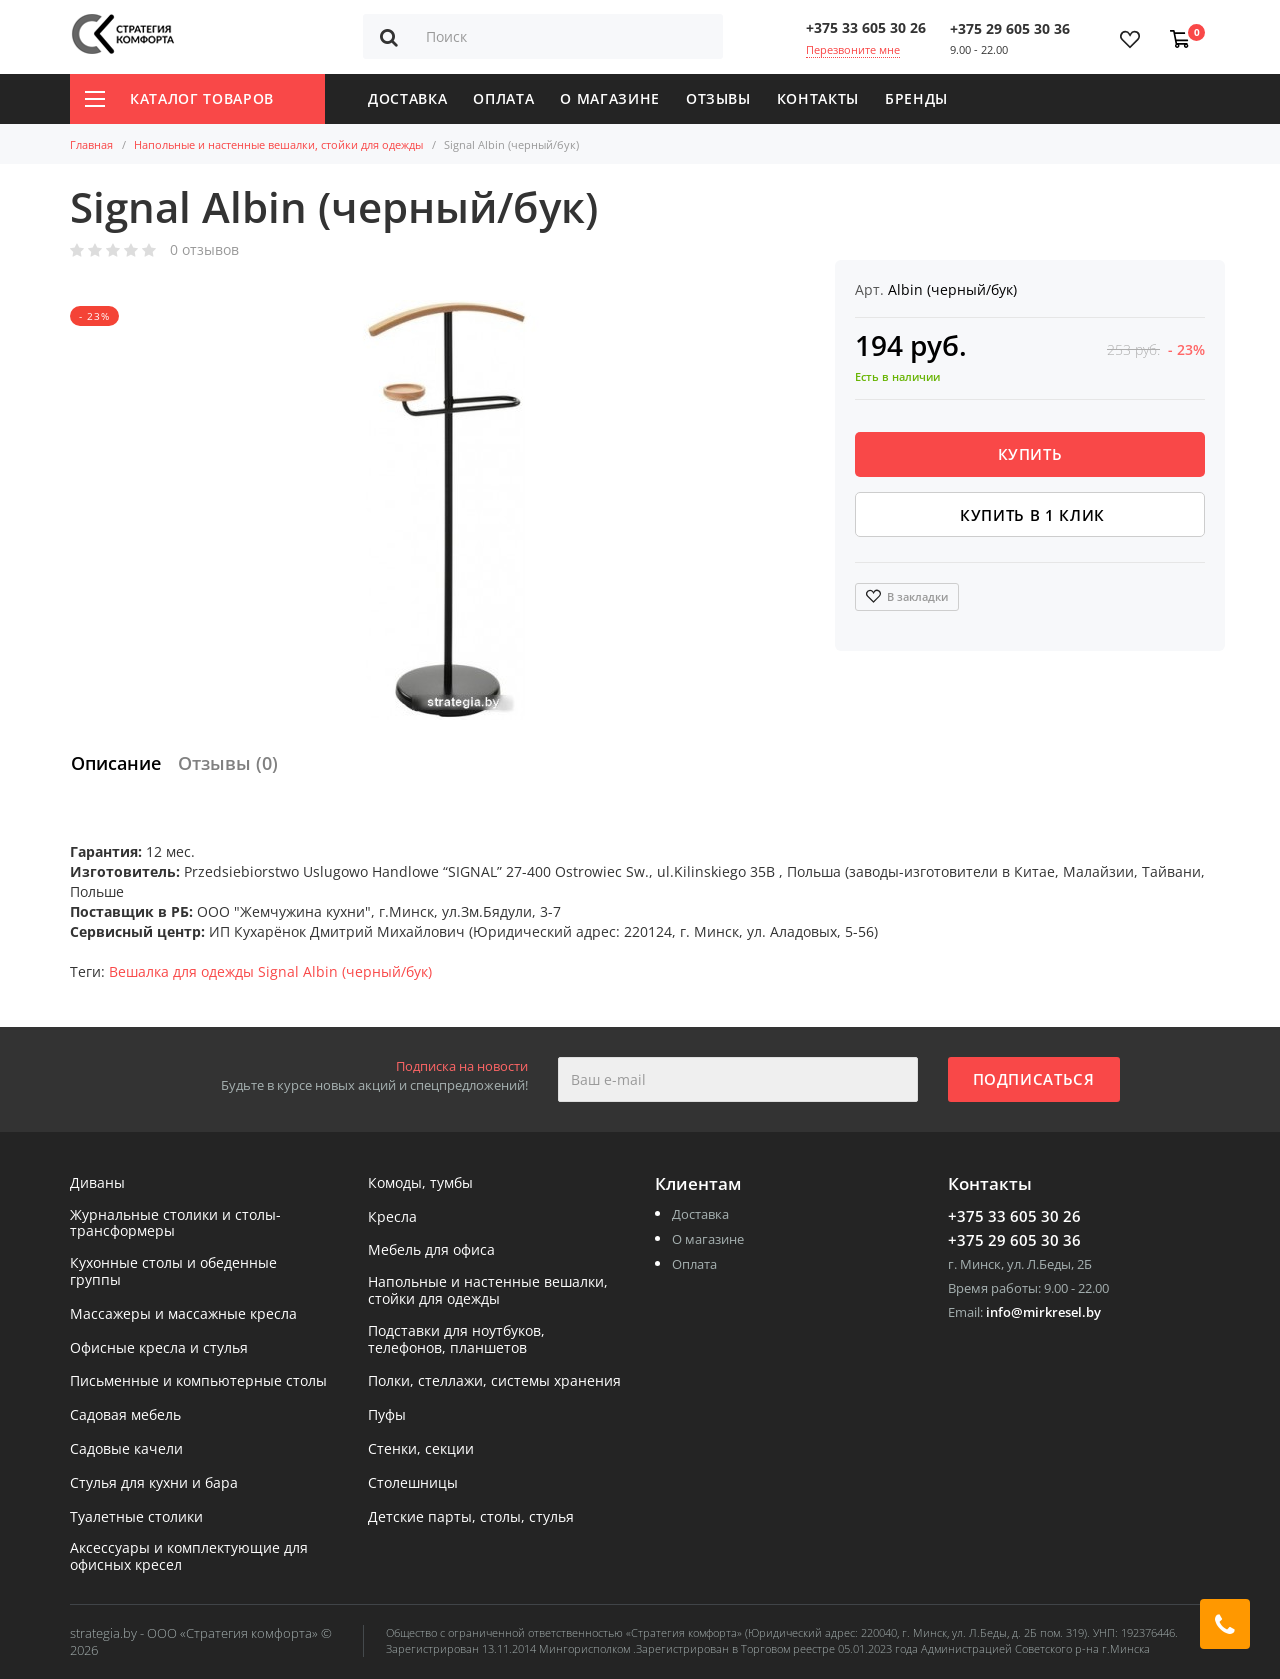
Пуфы (387, 1415)
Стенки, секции (421, 1449)
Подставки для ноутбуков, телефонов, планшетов (456, 1340)
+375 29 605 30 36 (1010, 28)
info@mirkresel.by (1043, 1312)
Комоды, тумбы (420, 1183)
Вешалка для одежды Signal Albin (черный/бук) (270, 971)
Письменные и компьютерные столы (198, 1381)
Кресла (392, 1217)
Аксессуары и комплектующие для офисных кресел (189, 1557)
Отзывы (718, 98)
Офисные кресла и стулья (159, 1348)
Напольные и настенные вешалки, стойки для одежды (278, 144)
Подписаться (1034, 1079)
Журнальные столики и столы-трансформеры (175, 1224)
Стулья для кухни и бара (154, 1483)
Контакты (818, 98)
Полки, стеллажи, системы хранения (494, 1381)
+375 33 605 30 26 (866, 27)
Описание (116, 763)
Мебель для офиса (431, 1250)
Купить (1030, 454)
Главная (91, 144)
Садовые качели (126, 1449)
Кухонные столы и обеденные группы (173, 1272)
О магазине (610, 98)
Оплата (503, 98)
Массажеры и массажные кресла (183, 1314)
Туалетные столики (136, 1517)
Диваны (97, 1183)
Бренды (916, 98)
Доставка (407, 98)
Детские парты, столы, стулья (471, 1517)
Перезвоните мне (853, 49)
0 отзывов (204, 250)
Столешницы (413, 1483)
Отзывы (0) (228, 763)
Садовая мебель (125, 1415)
